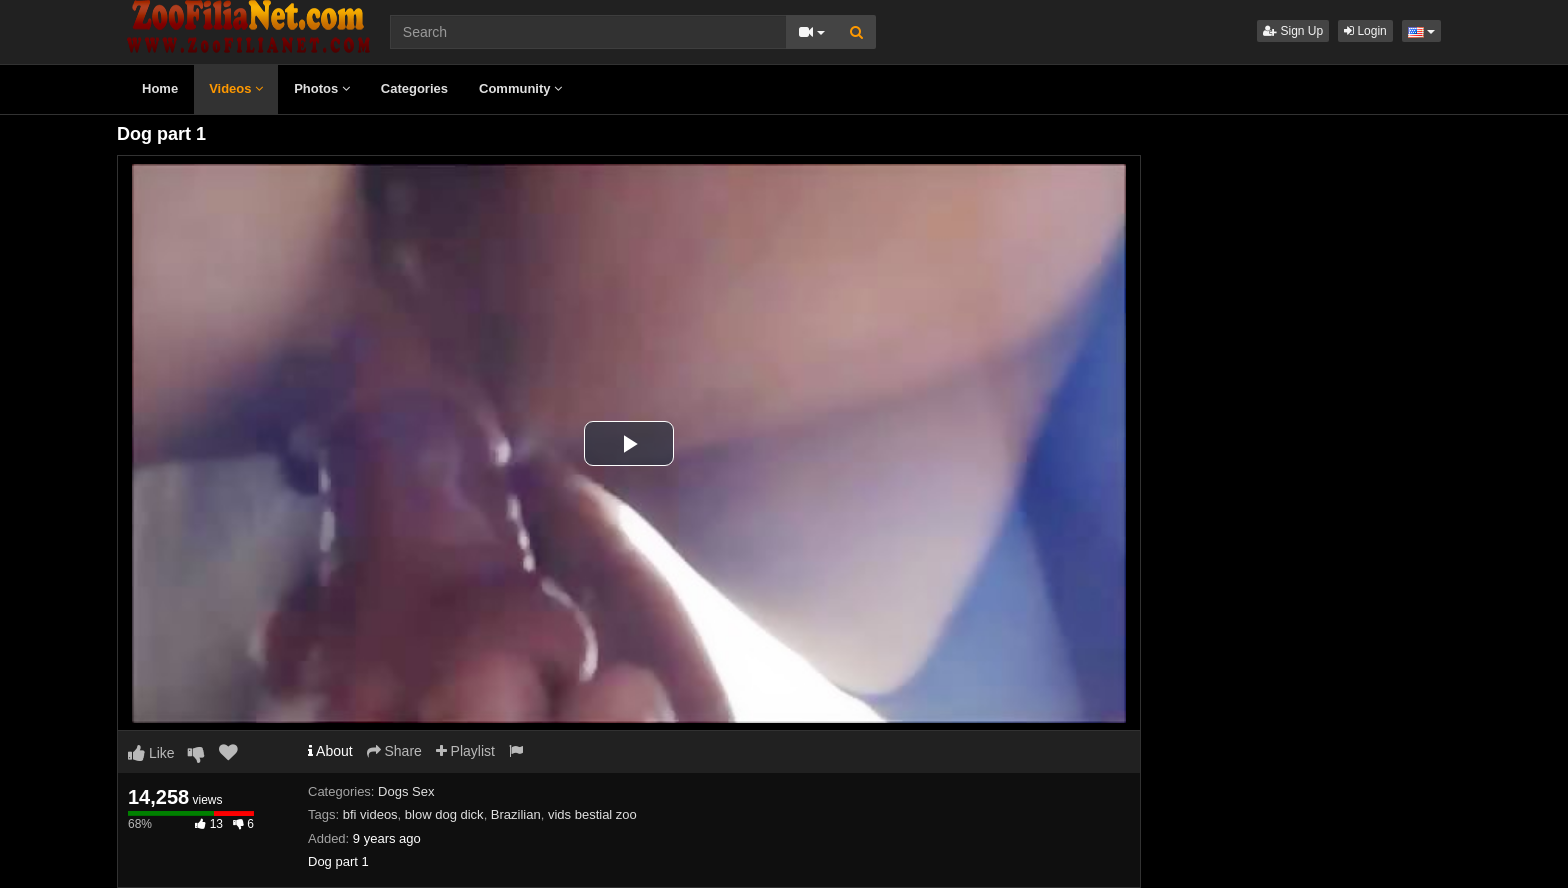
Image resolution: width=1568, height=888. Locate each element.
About (330, 751)
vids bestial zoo (592, 814)
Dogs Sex (406, 791)
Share (394, 751)
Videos (236, 88)
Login (1365, 31)
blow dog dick (444, 814)
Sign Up (1293, 31)
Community (520, 88)
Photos (322, 88)
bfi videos (370, 814)
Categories (414, 88)
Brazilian (516, 814)
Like (151, 753)
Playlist (465, 751)
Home (160, 88)
